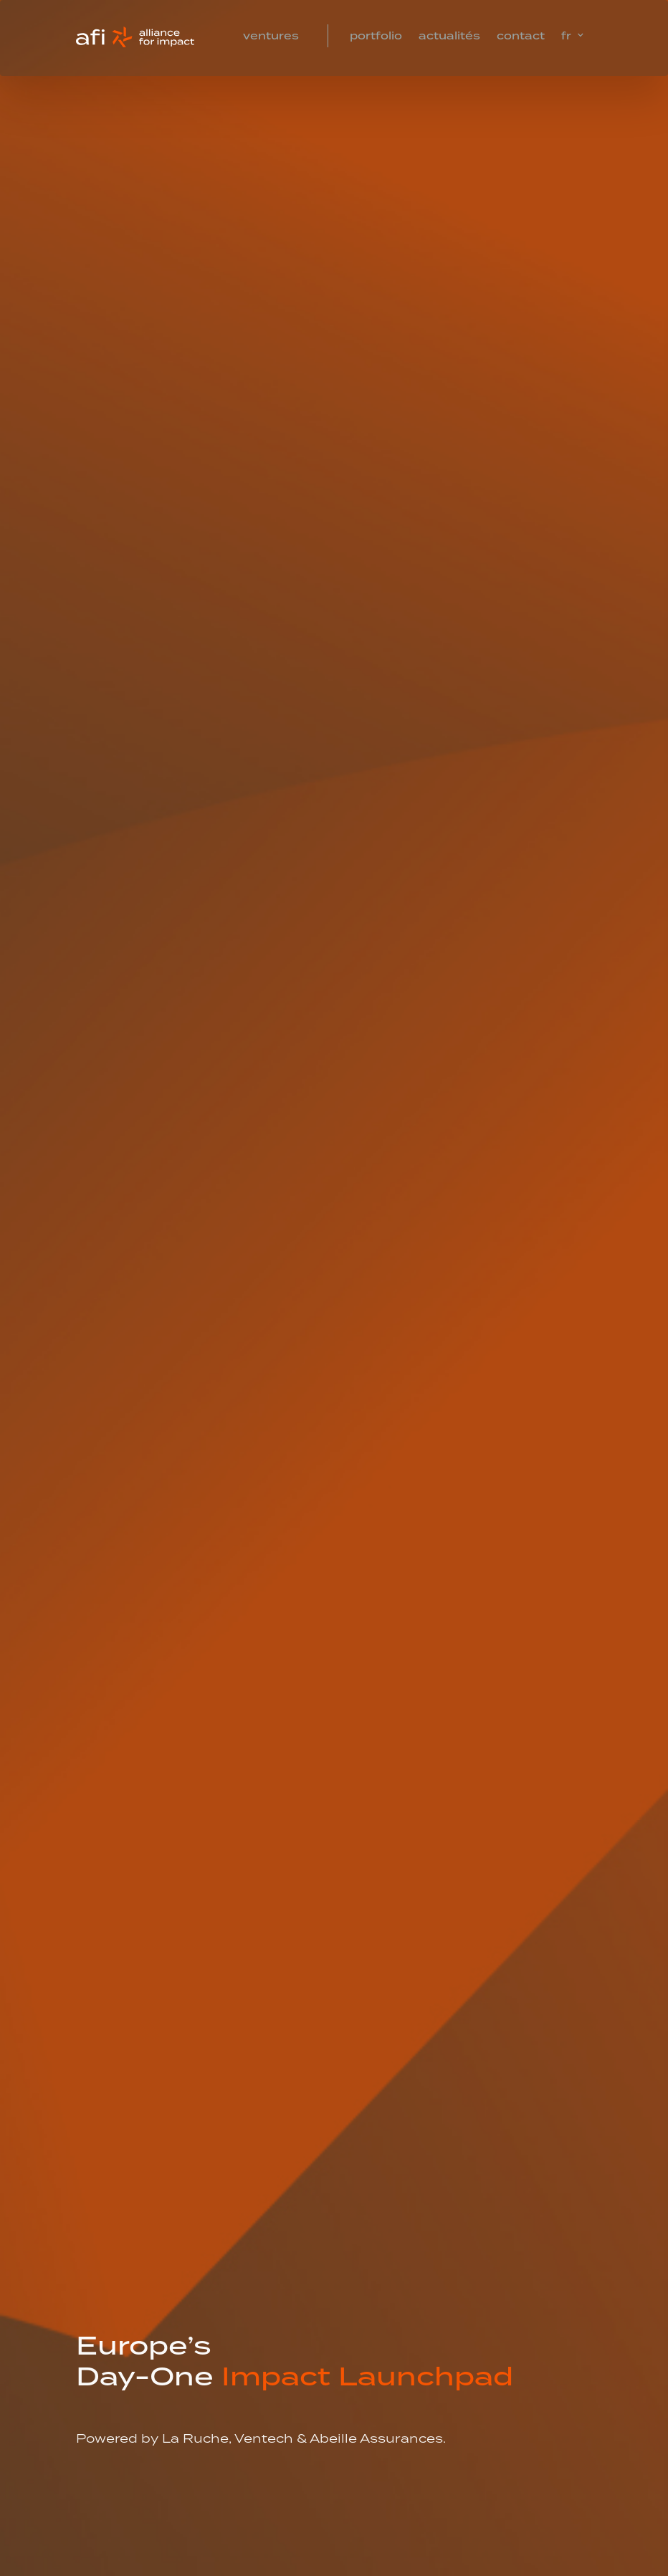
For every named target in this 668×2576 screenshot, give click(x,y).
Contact (521, 36)
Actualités (449, 36)
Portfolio (376, 36)
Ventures (271, 36)
